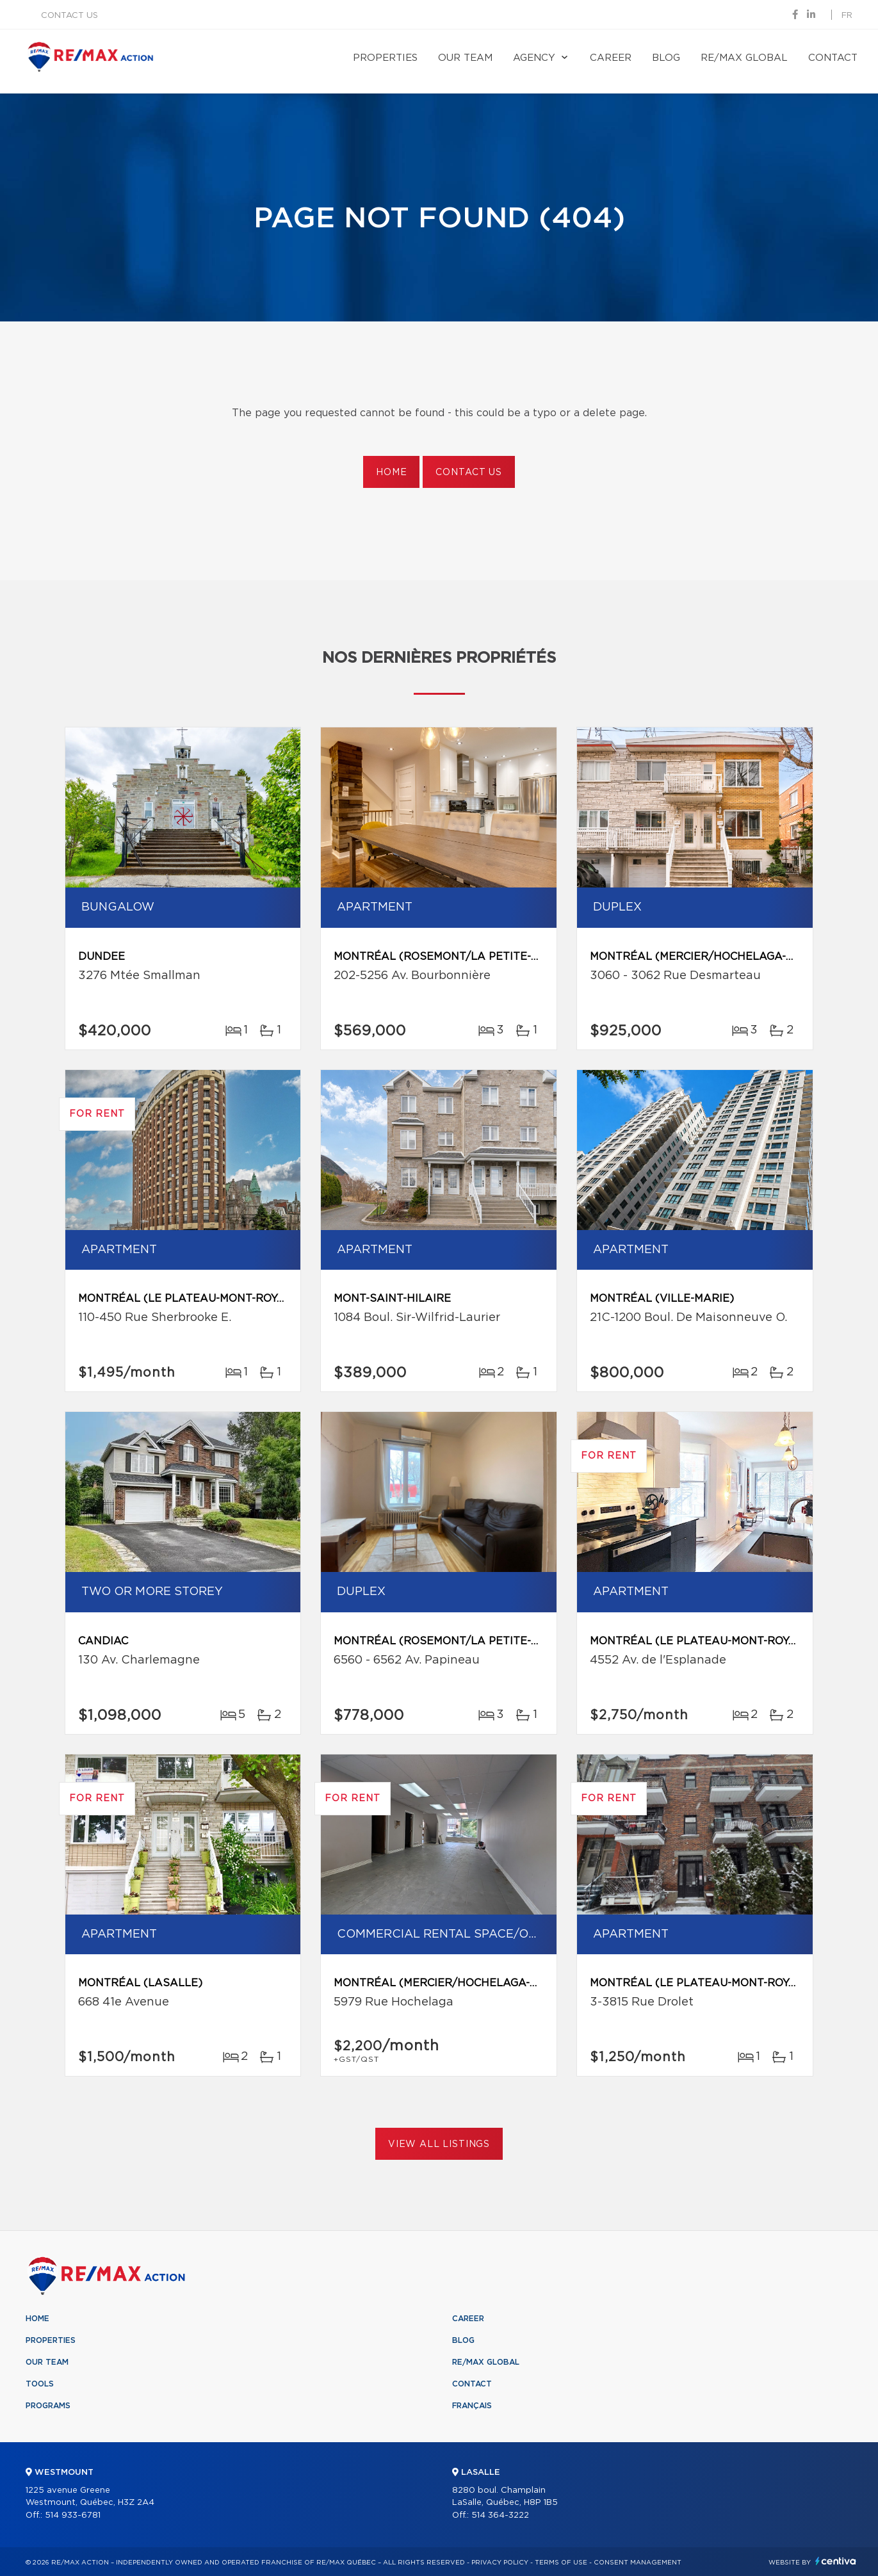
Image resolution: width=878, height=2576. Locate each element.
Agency (534, 58)
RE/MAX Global (744, 58)
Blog (666, 58)
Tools (40, 2384)
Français (472, 2406)
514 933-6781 (73, 2515)
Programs (48, 2406)
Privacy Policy (499, 2562)
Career (610, 58)
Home (391, 472)
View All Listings (439, 2144)
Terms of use (561, 2562)
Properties (385, 58)
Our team (465, 58)
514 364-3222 (500, 2515)
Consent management (637, 2562)
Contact (833, 58)
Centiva (835, 2561)
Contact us (69, 16)
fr (846, 16)
